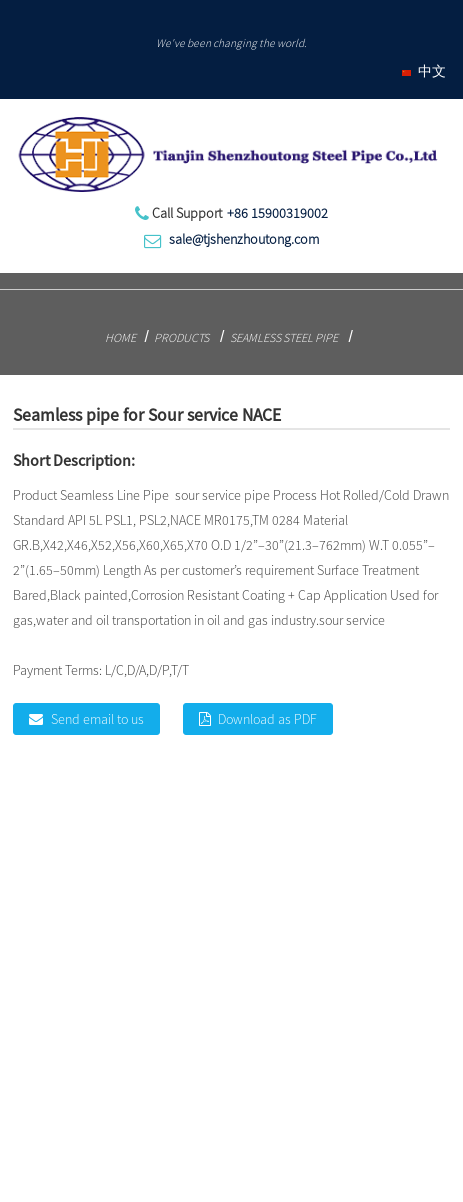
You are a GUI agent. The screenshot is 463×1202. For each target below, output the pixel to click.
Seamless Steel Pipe (284, 337)
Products (181, 337)
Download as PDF (267, 719)
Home (120, 337)
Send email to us (97, 719)
